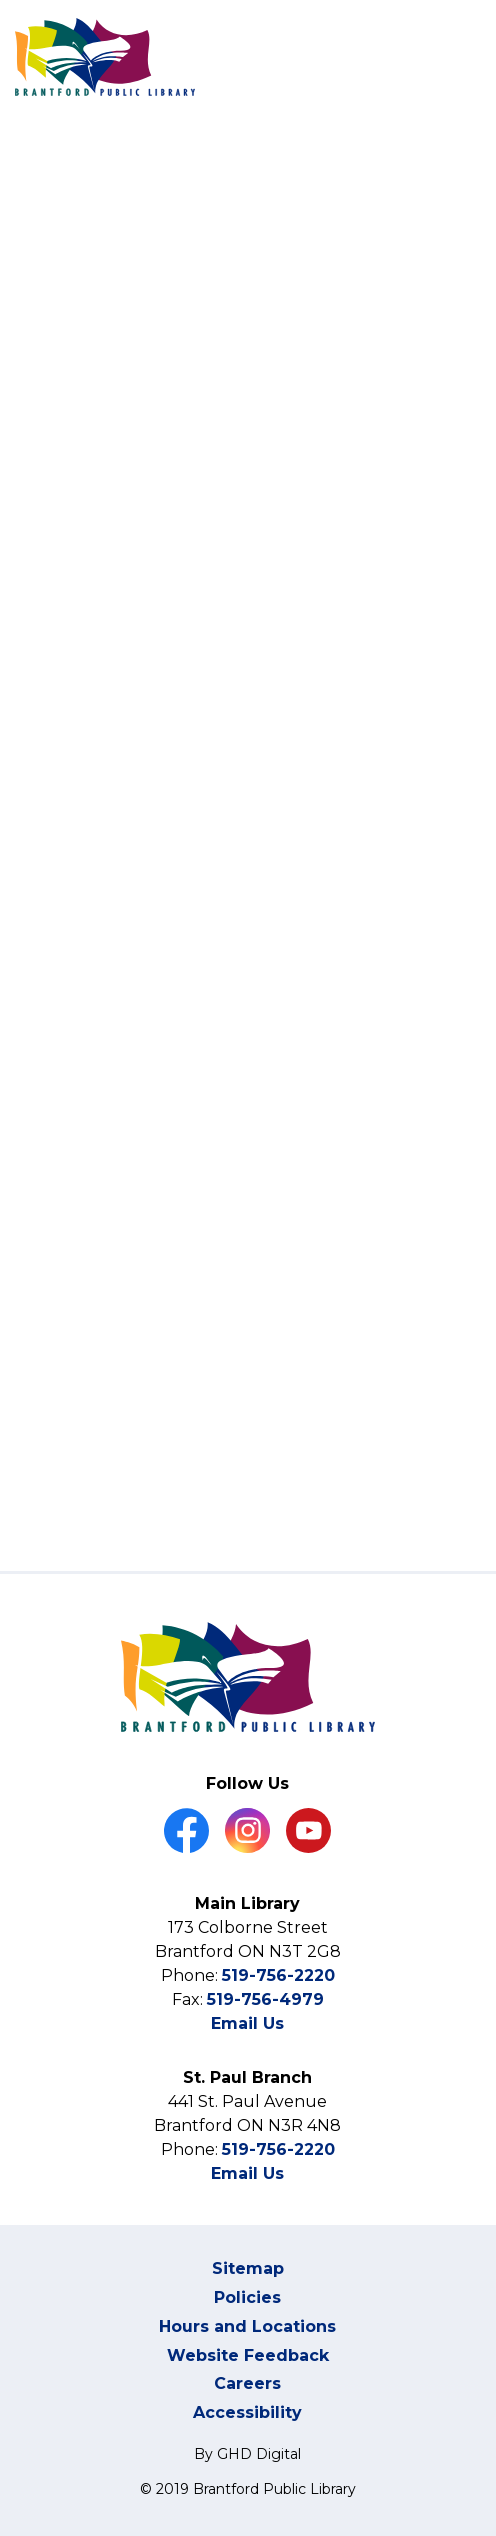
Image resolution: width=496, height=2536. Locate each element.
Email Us (247, 2023)
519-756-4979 (265, 1999)
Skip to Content (0, 0)
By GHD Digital (247, 2454)
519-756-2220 (278, 1975)
